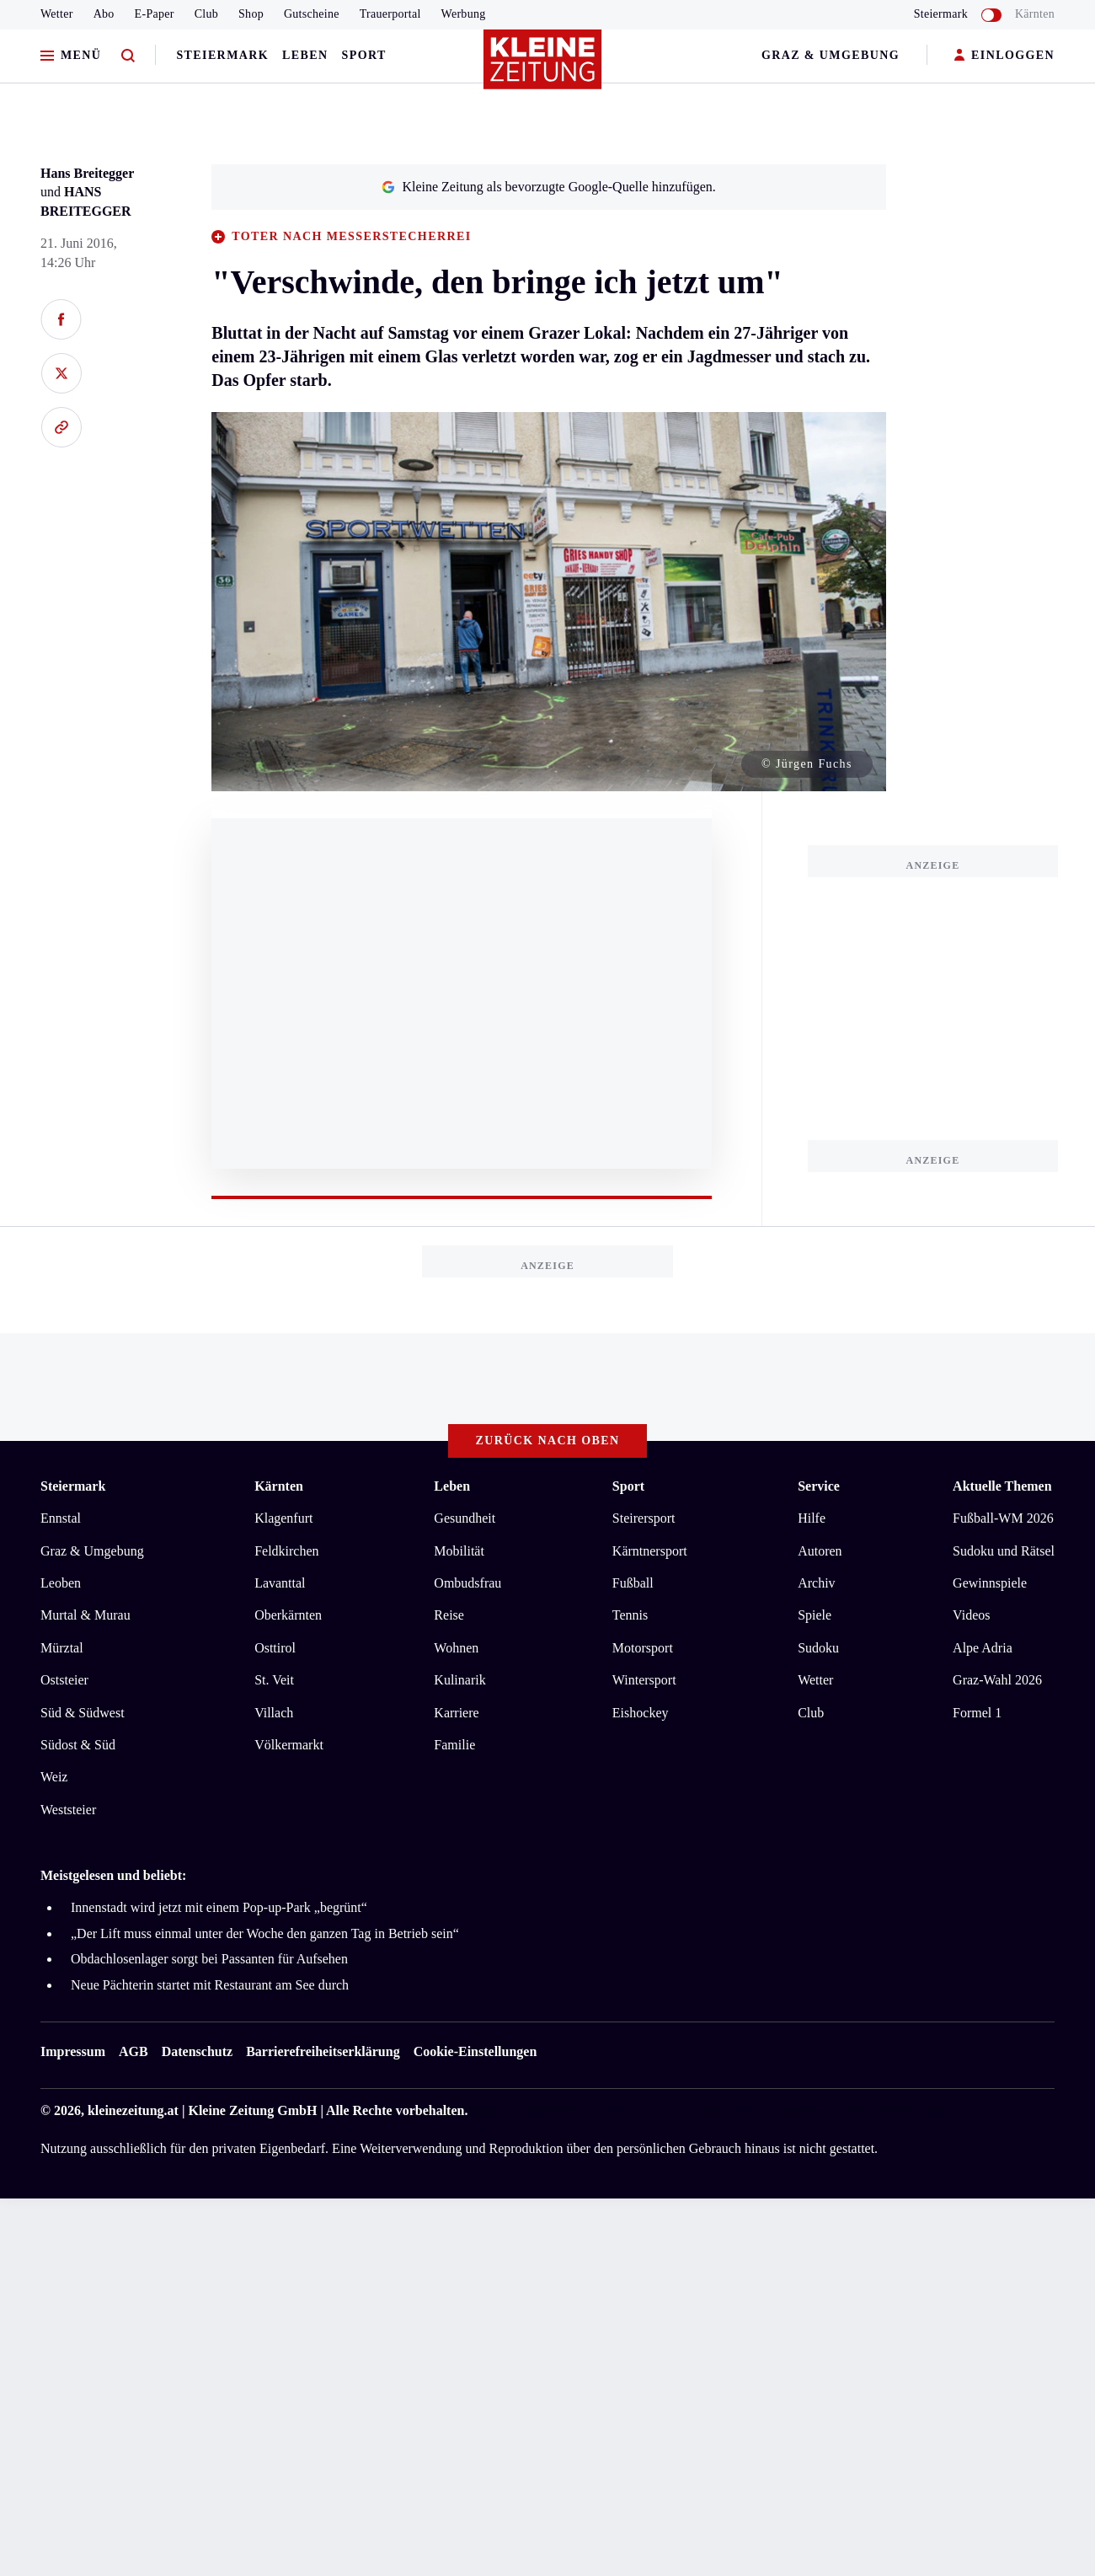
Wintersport (644, 1680)
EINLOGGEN (1004, 56)
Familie (454, 1745)
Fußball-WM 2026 (1003, 1518)
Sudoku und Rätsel (1004, 1551)
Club (206, 14)
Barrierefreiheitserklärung (322, 2051)
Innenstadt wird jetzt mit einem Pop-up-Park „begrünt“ (219, 1907)
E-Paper (154, 14)
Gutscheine (311, 14)
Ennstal (60, 1518)
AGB (133, 2051)
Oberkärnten (288, 1615)
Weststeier (68, 1809)
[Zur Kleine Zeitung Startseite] (543, 66)
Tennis (630, 1615)
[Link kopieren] (61, 427)
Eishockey (640, 1713)
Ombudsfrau (467, 1583)
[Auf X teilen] (61, 373)
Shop (251, 14)
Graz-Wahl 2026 (997, 1680)
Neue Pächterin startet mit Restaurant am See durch (210, 1985)
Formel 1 (977, 1713)
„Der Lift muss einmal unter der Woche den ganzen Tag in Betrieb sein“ (265, 1933)
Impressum (72, 2051)
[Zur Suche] (128, 56)
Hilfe (811, 1518)
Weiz (53, 1777)
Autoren (819, 1551)
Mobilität (459, 1551)
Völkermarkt (288, 1745)
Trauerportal (390, 14)
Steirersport (644, 1518)
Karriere (456, 1713)
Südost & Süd (77, 1745)
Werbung (463, 14)
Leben (305, 55)
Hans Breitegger (87, 173)
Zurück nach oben (548, 1440)
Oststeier (64, 1680)
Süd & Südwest (82, 1713)
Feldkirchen (286, 1551)
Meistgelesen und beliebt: (113, 1875)
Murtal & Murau (85, 1615)
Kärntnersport (649, 1551)
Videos (971, 1615)
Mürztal (61, 1648)
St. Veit (274, 1680)
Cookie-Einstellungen (475, 2051)
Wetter (56, 14)
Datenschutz (197, 2051)
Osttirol (275, 1648)
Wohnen (456, 1648)
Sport (364, 55)
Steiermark (222, 55)
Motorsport (642, 1648)
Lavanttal (279, 1583)
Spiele (814, 1615)
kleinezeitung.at (133, 2110)
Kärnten (1035, 14)
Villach (273, 1713)
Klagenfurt (283, 1518)
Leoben (60, 1583)
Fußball (633, 1583)
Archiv (816, 1583)
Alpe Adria (982, 1648)
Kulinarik (459, 1680)
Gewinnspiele (990, 1583)
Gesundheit (464, 1518)
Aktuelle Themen (1002, 1486)
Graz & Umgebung (830, 55)
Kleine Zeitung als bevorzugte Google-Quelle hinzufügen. (548, 186)
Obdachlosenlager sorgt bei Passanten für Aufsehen (209, 1959)
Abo (104, 14)
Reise (449, 1615)
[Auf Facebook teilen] (61, 319)
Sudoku (818, 1648)
